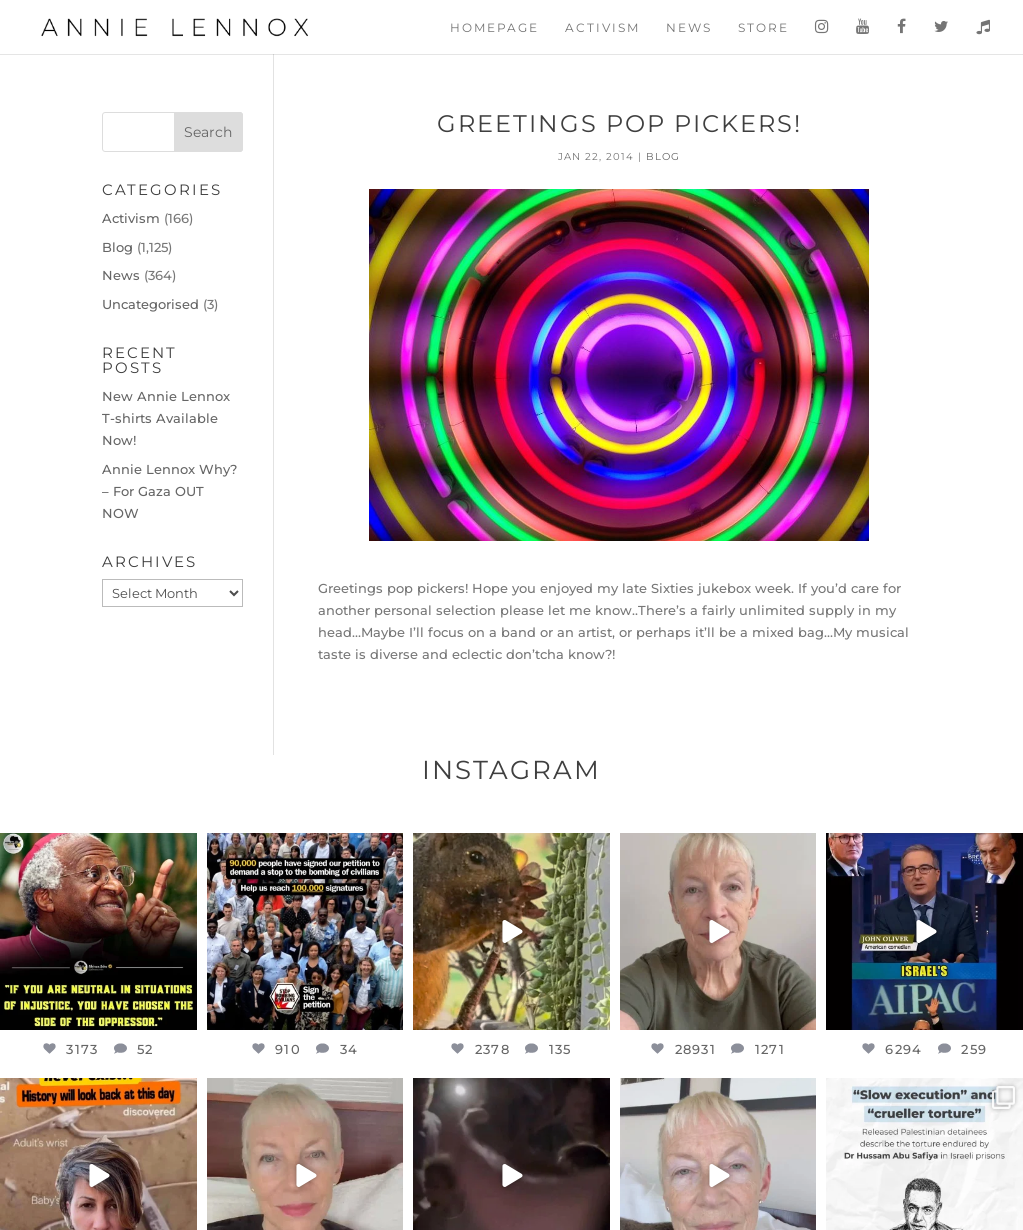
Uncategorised (150, 304)
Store (763, 28)
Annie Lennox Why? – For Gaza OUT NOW (169, 491)
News (689, 28)
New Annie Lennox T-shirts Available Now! (166, 418)
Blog (663, 156)
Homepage (494, 28)
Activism (602, 28)
